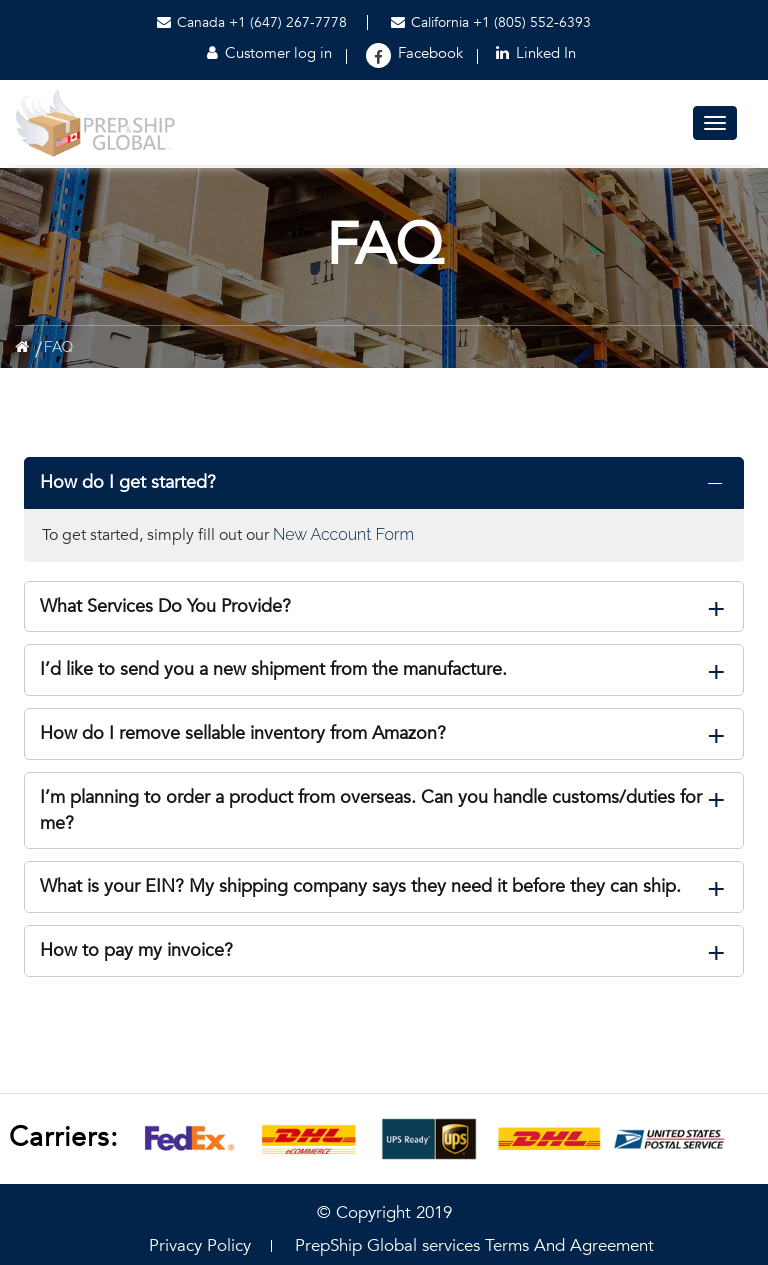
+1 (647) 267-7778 (288, 22)
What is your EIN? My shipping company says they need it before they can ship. (360, 886)
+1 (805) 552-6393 (532, 22)
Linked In (536, 53)
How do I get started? (128, 482)
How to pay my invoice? (136, 950)
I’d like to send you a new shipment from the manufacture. (273, 669)
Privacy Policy (200, 1245)
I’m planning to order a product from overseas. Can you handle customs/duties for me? (371, 810)
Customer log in (269, 53)
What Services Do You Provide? (165, 606)
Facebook (430, 53)
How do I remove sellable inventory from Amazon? (243, 733)
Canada (191, 22)
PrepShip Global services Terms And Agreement (474, 1245)
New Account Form (343, 534)
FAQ (58, 347)
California (432, 22)
